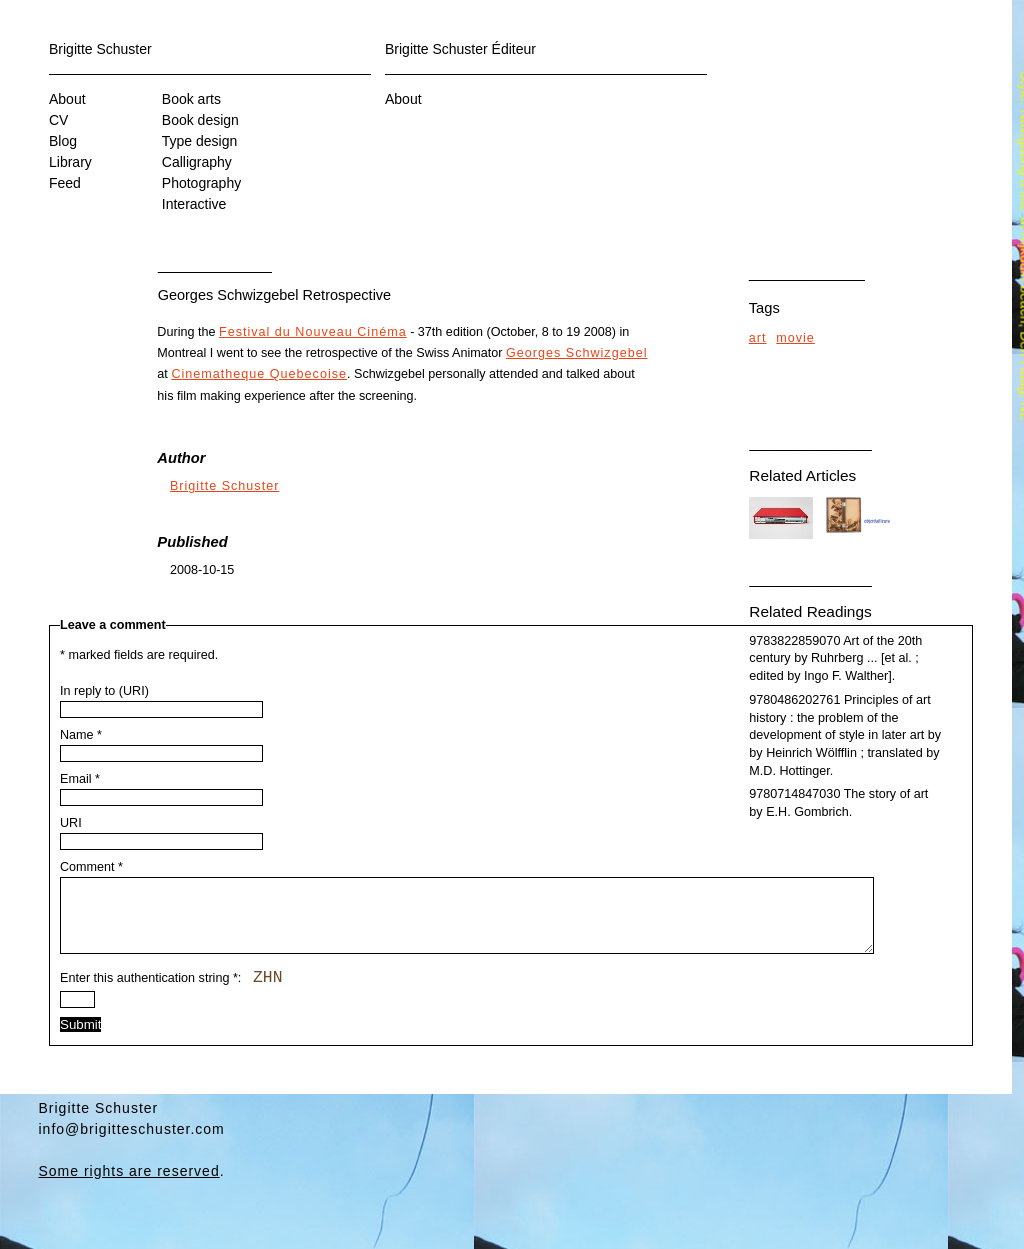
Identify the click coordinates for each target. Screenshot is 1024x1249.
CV (58, 120)
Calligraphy (197, 162)
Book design (200, 120)
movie (795, 338)
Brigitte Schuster (100, 49)
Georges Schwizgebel (577, 353)
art (758, 338)
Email (80, 779)
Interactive (194, 204)
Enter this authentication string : (171, 993)
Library (70, 162)
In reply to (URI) (104, 691)
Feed (65, 183)
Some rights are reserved (129, 1186)
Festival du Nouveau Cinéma (313, 332)
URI (71, 823)
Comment (91, 867)
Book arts (191, 99)
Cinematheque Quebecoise (259, 374)
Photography (201, 183)
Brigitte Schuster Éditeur (460, 49)
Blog (63, 141)
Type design (200, 141)
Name (81, 735)
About (67, 99)
